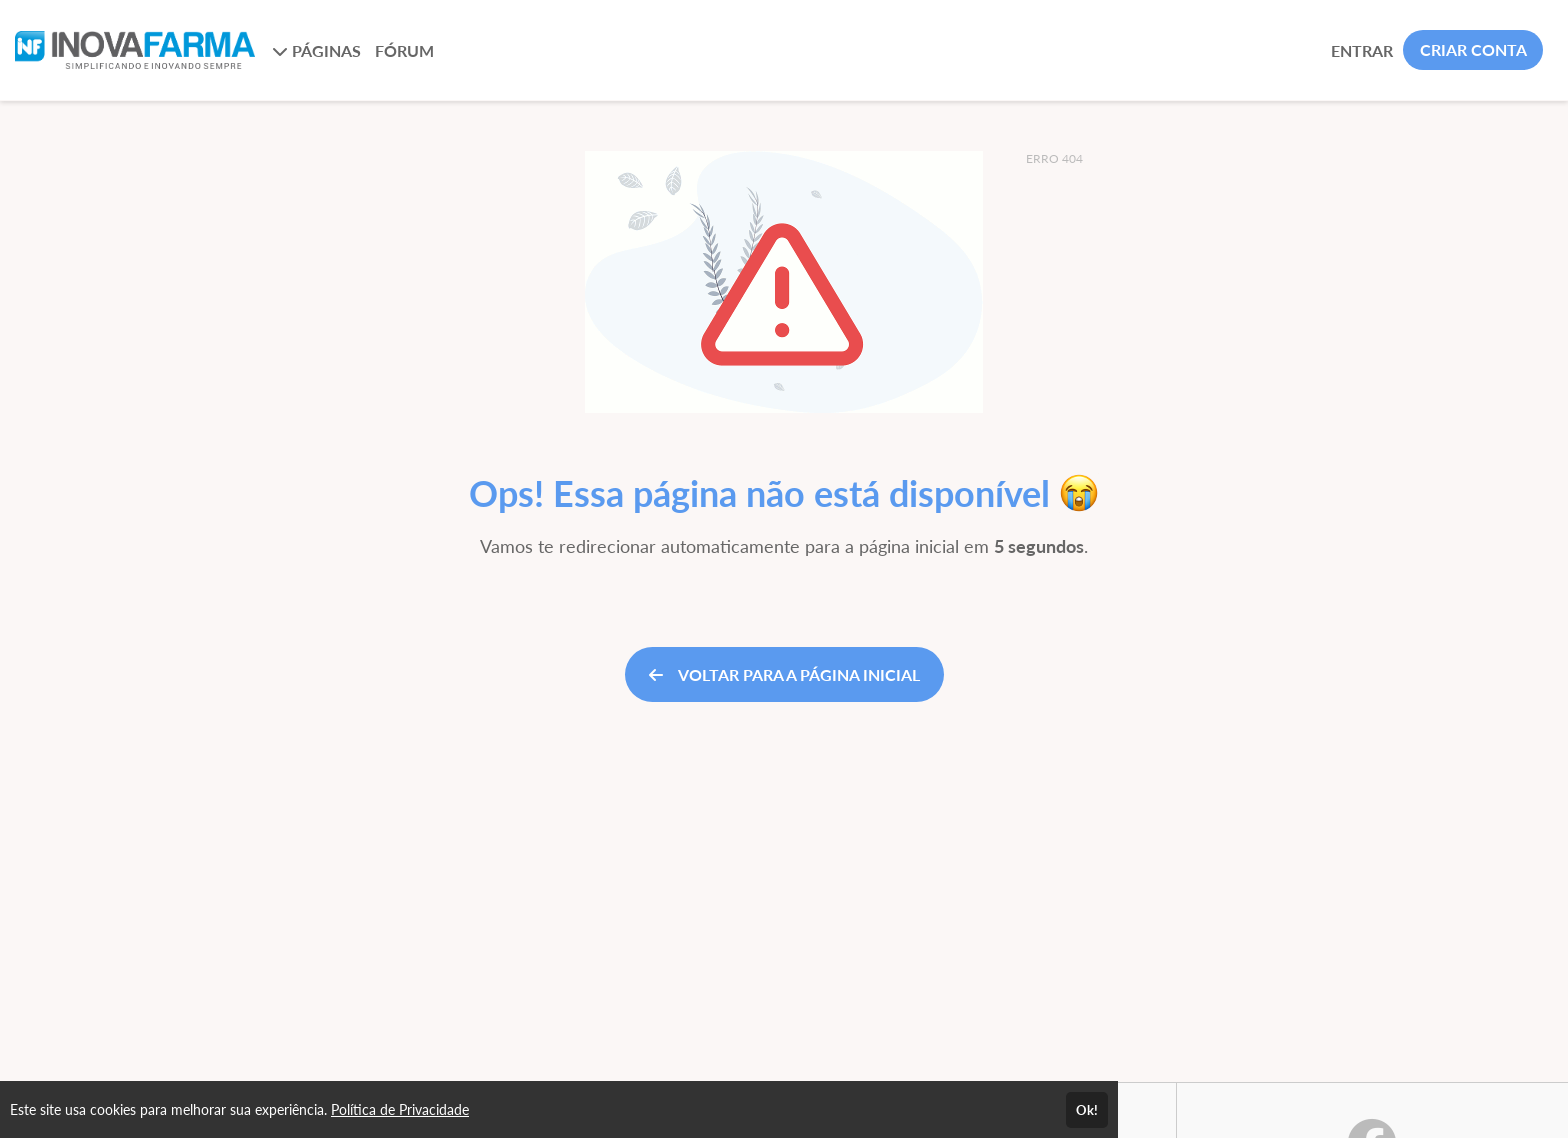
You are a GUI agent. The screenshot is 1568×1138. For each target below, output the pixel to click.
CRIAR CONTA (1473, 49)
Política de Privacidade (400, 1109)
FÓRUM (404, 50)
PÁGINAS (316, 50)
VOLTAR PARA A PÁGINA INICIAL (784, 674)
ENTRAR (1362, 50)
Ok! (1087, 1110)
